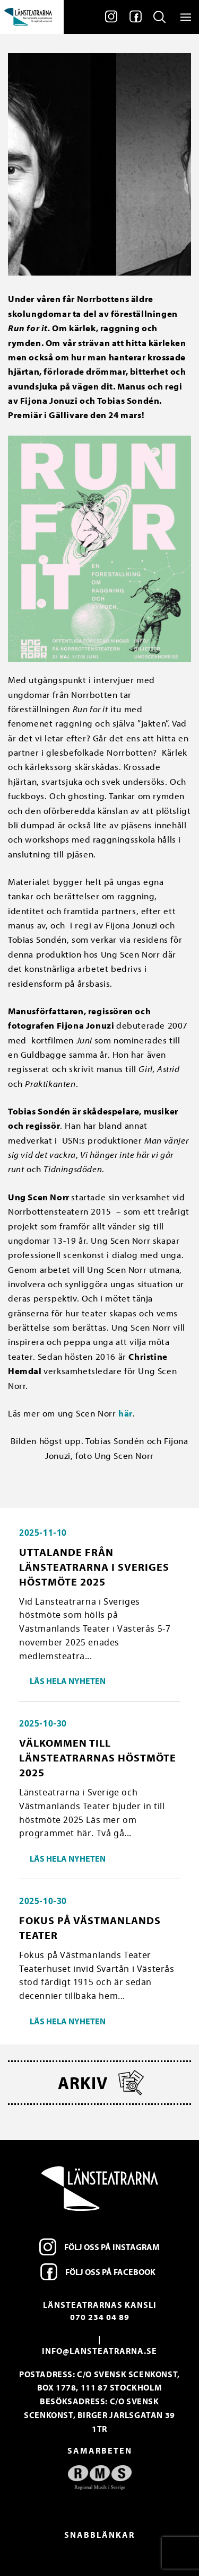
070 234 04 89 (99, 2317)
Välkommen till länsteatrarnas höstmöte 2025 (97, 1757)
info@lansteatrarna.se (99, 2350)
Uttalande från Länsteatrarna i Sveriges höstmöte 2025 (94, 1566)
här (125, 1413)
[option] (99, 2477)
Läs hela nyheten (68, 1681)
